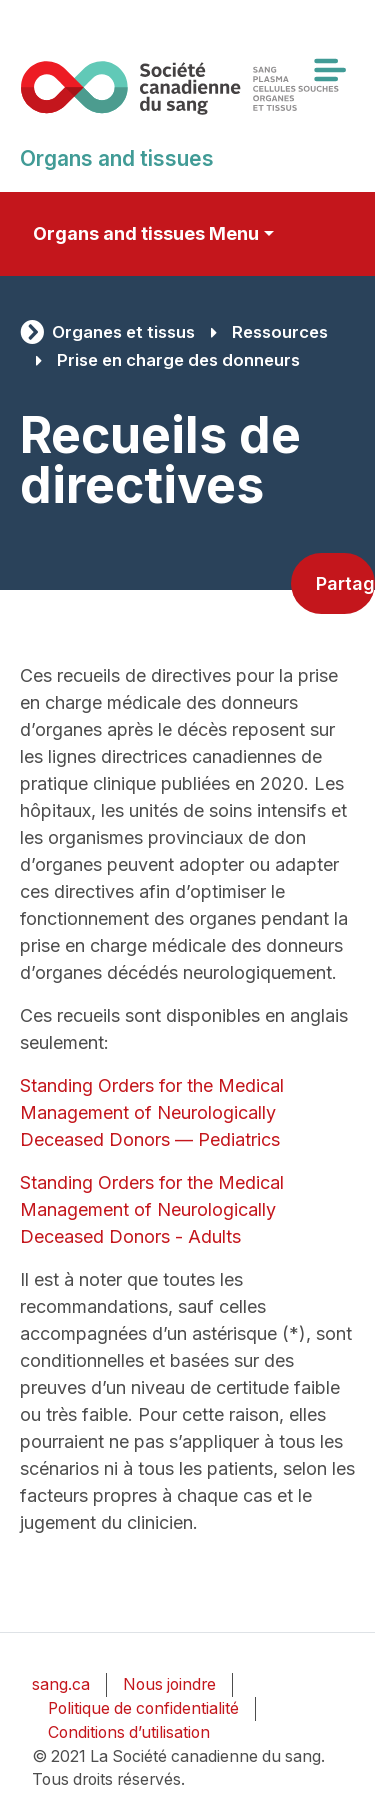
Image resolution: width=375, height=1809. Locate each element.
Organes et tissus (123, 332)
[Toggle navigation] (329, 70)
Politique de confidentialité (143, 1708)
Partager (345, 583)
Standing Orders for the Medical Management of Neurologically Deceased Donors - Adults (152, 1209)
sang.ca (61, 1684)
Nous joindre (169, 1684)
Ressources (280, 332)
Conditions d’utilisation (129, 1732)
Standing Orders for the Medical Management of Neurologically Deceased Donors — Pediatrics (152, 1112)
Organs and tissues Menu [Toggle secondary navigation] (146, 233)
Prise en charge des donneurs (178, 360)
